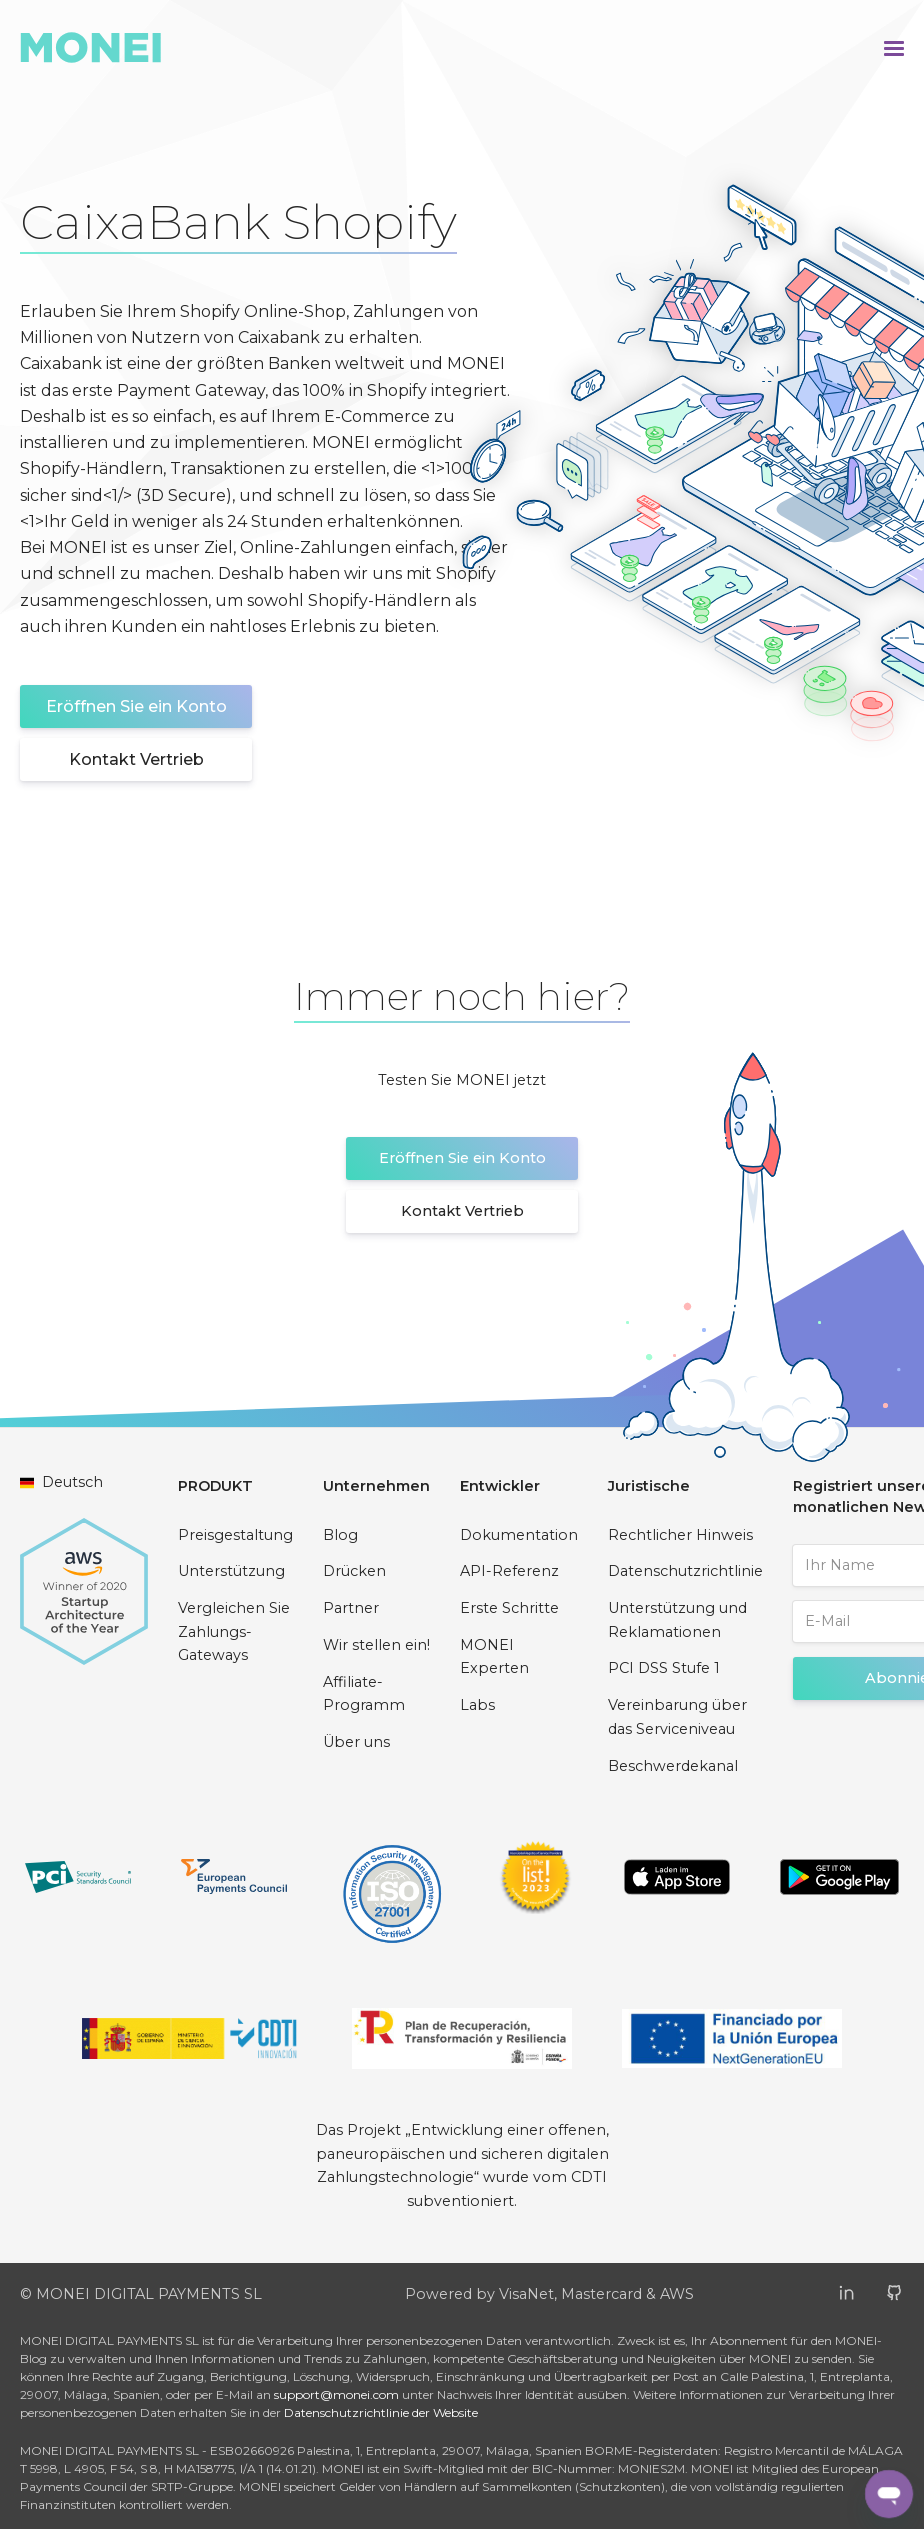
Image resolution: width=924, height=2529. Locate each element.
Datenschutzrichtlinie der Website (381, 2412)
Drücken (354, 1571)
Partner (351, 1608)
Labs (477, 1705)
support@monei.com (336, 2394)
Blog (340, 1535)
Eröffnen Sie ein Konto (136, 706)
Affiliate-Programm (364, 1694)
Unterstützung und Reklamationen (677, 1620)
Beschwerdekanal (673, 1766)
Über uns (356, 1742)
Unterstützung (231, 1571)
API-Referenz (509, 1571)
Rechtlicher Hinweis (680, 1535)
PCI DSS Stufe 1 (664, 1668)
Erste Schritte (509, 1608)
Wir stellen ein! (376, 1645)
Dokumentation (519, 1535)
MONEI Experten (494, 1657)
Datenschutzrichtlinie (685, 1571)
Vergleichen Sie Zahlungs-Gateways (234, 1631)
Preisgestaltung (235, 1535)
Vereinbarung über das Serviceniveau (677, 1717)
